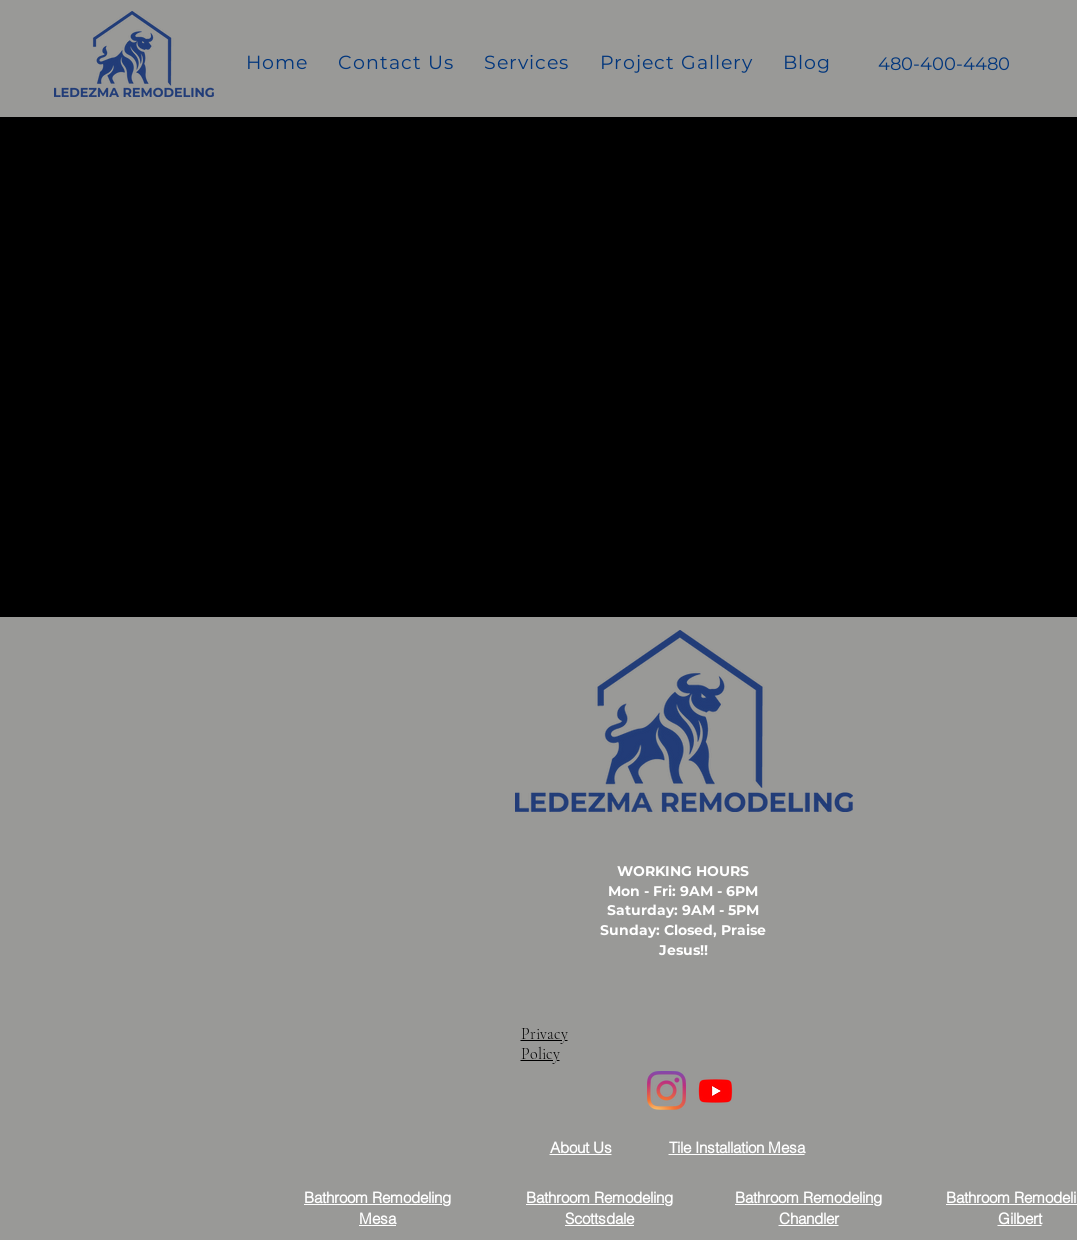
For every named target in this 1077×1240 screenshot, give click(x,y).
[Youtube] (715, 1090)
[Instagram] (666, 1090)
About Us (581, 1147)
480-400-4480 (944, 64)
